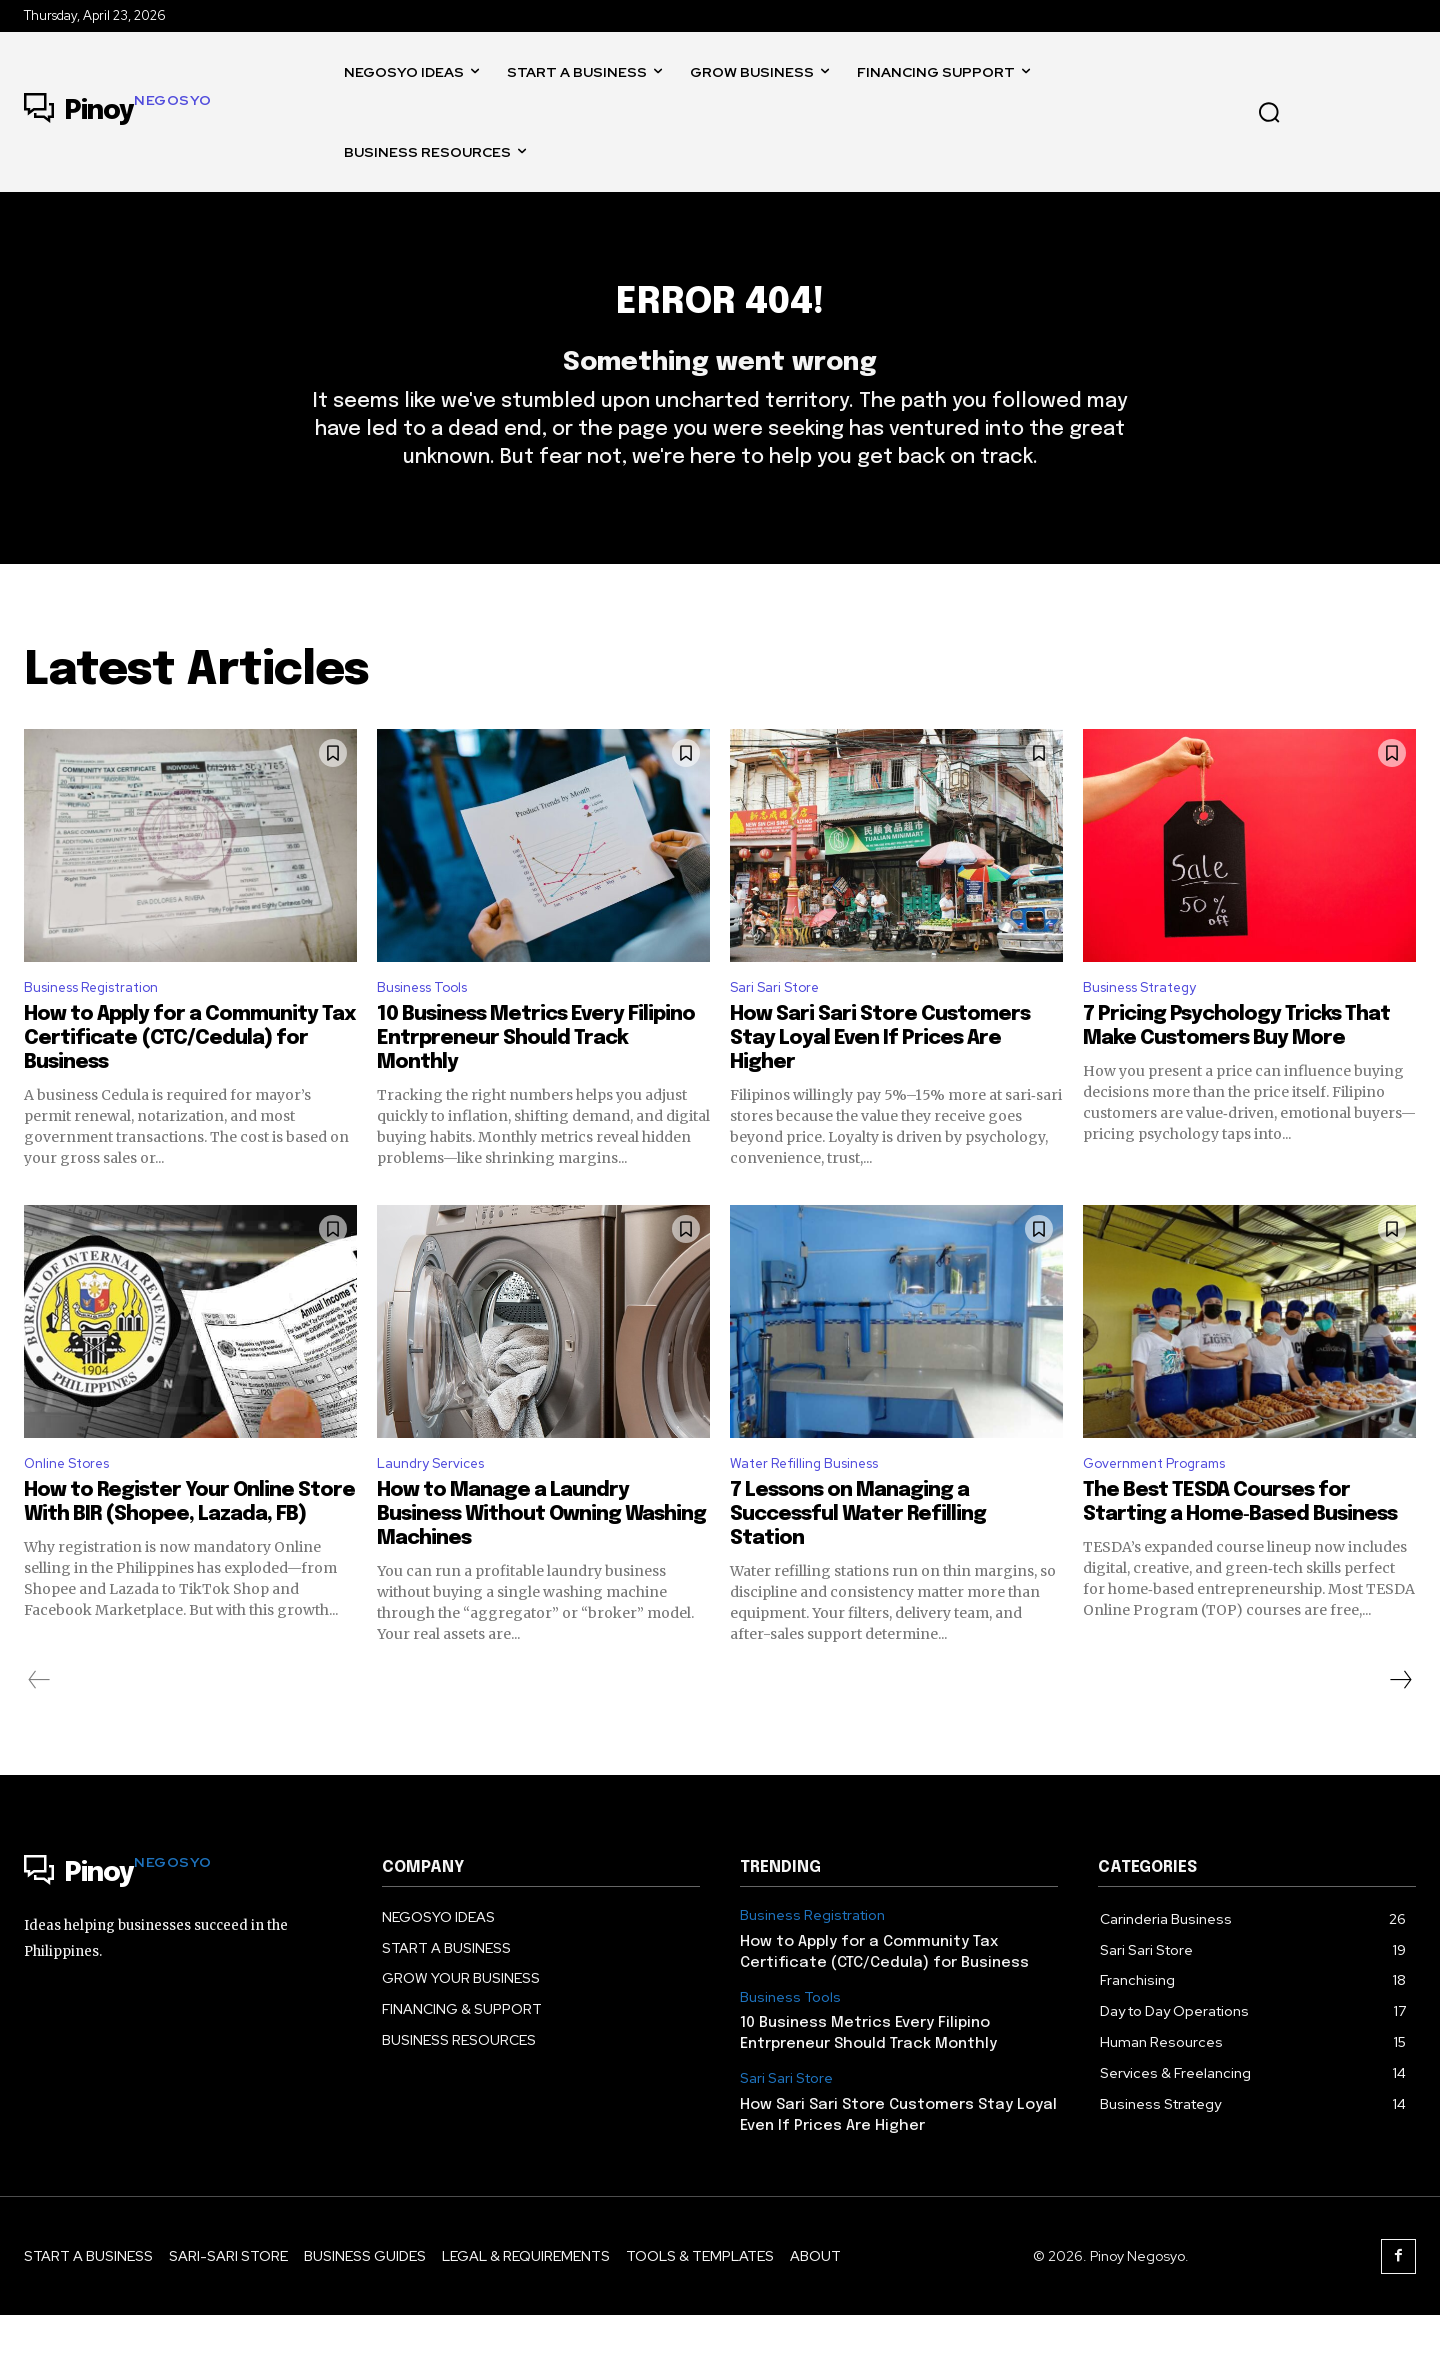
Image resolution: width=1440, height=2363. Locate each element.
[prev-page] (39, 1728)
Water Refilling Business (817, 1509)
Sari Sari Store (781, 1029)
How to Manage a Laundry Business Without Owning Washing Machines (541, 1562)
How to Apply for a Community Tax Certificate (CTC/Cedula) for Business (189, 1081)
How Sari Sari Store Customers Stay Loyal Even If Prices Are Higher (880, 1081)
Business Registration (104, 1029)
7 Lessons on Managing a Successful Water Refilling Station (858, 1562)
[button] (1269, 112)
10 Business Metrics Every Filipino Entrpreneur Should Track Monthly (536, 1081)
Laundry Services (439, 1509)
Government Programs (1166, 1509)
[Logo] (118, 112)
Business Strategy (1151, 1029)
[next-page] (1400, 1728)
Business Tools (431, 1029)
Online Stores (74, 1509)
